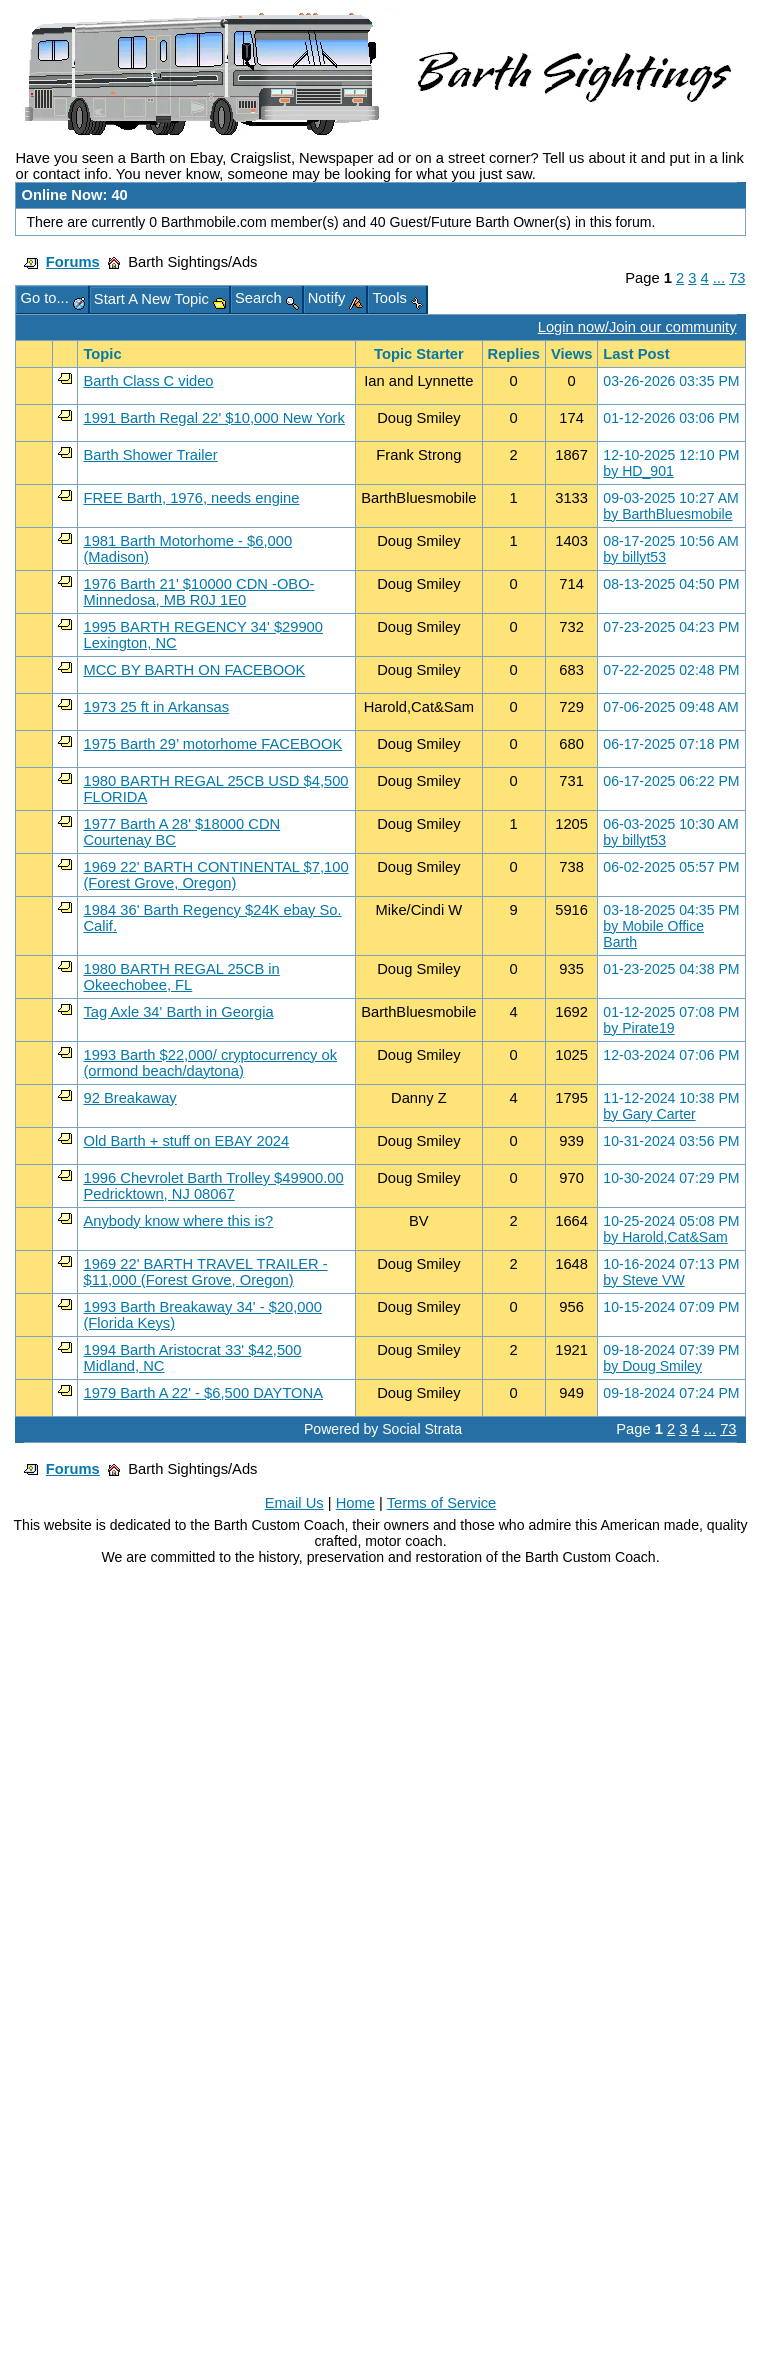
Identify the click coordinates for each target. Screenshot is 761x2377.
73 (737, 278)
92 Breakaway (129, 1098)
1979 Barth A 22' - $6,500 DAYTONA (203, 1393)
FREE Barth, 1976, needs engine (191, 498)
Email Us (294, 1503)
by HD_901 (638, 471)
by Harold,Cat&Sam (665, 1237)
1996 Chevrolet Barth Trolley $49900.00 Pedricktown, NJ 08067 (213, 1186)
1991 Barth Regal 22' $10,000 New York (213, 418)
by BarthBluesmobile (667, 514)
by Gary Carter (649, 1114)
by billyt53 (634, 557)
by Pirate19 (638, 1028)
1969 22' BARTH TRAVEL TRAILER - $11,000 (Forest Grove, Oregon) (205, 1272)
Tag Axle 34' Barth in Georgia (178, 1012)
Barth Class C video (148, 381)
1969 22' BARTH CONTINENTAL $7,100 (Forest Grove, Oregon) (215, 875)
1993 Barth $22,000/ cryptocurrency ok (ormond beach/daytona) (210, 1063)
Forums (73, 262)
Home (355, 1503)
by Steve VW (643, 1280)
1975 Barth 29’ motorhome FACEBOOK (212, 744)
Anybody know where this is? (178, 1221)
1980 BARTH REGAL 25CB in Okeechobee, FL (181, 977)
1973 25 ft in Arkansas (156, 707)
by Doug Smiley (652, 1366)
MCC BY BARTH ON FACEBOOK (194, 670)
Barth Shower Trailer (150, 455)
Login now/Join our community (637, 327)
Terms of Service (442, 1503)
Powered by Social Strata (383, 1429)
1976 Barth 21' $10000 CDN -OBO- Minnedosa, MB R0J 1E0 (198, 592)
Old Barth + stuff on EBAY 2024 (186, 1141)
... (719, 278)
